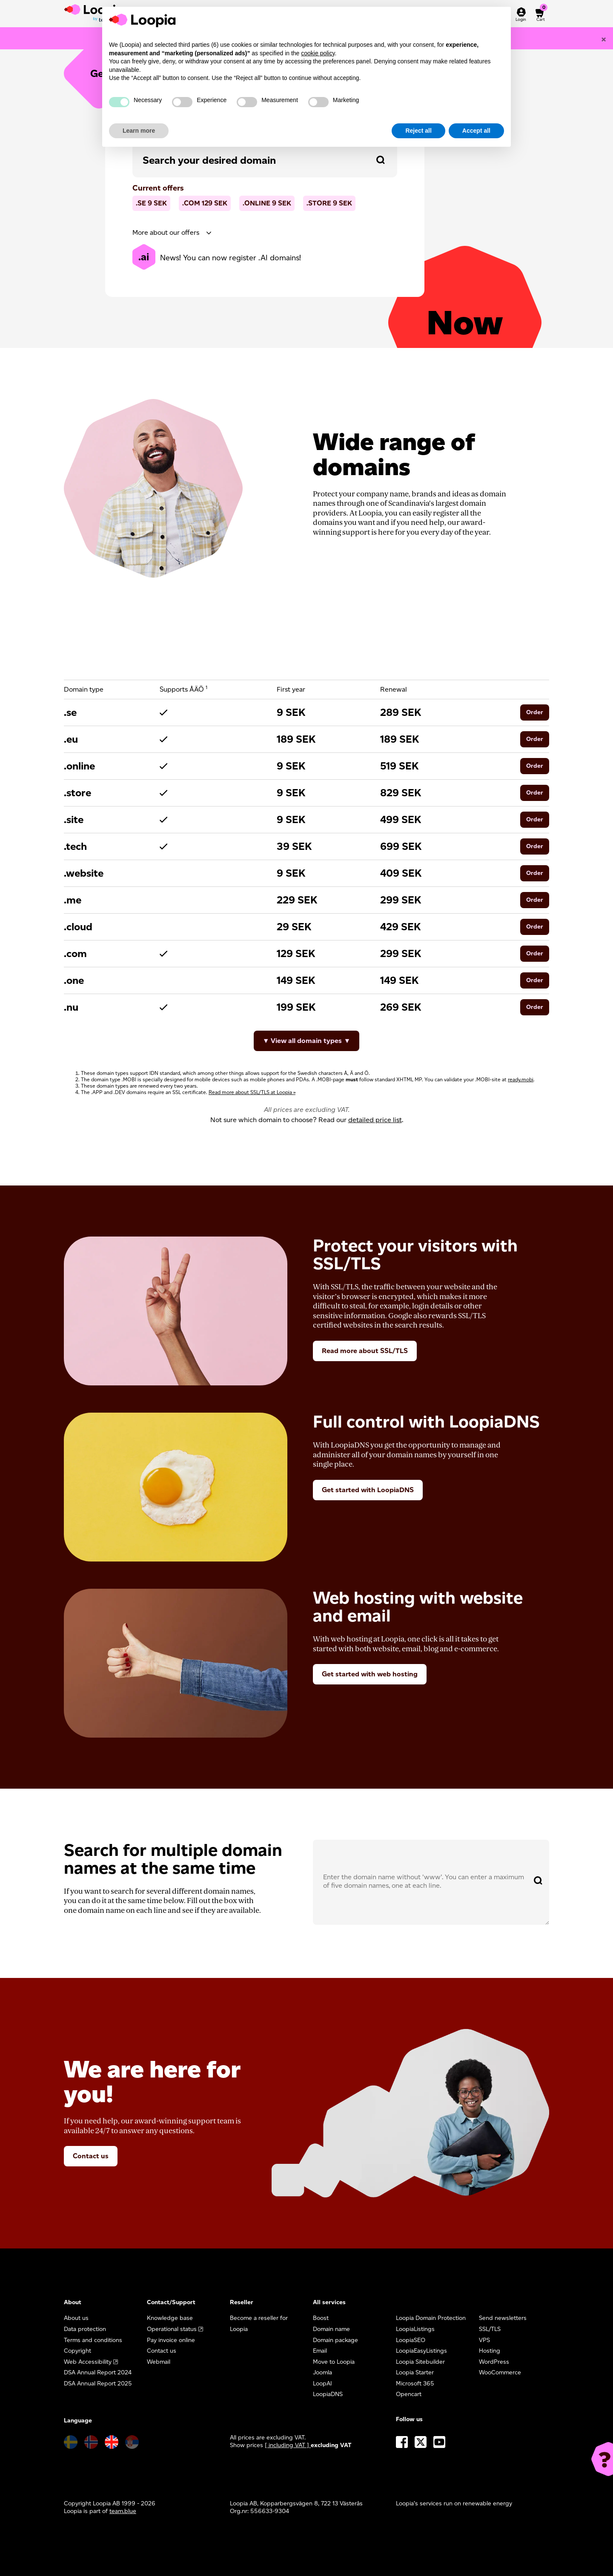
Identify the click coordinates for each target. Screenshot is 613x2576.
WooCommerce (500, 2372)
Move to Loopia (334, 2361)
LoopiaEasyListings (421, 2350)
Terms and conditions (93, 2340)
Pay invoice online (171, 2340)
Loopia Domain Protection (431, 2318)
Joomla (322, 2372)
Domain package (335, 2340)
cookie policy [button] (318, 53)
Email (320, 2350)
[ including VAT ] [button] (288, 2445)
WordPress (494, 2361)
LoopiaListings (415, 2329)
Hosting (489, 2350)
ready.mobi (520, 1079)
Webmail (158, 2361)
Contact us (91, 2156)
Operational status (172, 2329)
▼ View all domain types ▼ (307, 1041)
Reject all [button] (418, 130)
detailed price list (375, 1120)
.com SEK (204, 203)
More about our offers (166, 232)
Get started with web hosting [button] (370, 1674)
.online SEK (267, 203)
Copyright (77, 2350)
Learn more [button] (139, 130)
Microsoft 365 (415, 2383)
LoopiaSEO (410, 2340)
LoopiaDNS (328, 2394)
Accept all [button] (476, 130)
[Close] (603, 39)
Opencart (408, 2394)
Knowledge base (170, 2318)
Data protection (85, 2329)
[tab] (264, 233)
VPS (484, 2340)
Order (534, 712)
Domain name (331, 2329)
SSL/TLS (490, 2329)
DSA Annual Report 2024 (98, 2372)
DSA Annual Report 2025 (98, 2383)
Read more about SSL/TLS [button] (365, 1351)
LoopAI (322, 2383)
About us (76, 2318)
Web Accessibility (88, 2361)
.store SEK (329, 203)
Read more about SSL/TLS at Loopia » (252, 1092)
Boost (321, 2318)
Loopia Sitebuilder (420, 2361)
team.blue (122, 2511)
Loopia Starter (415, 2372)
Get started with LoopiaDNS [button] (368, 1490)
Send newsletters (503, 2318)
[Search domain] (380, 160)
